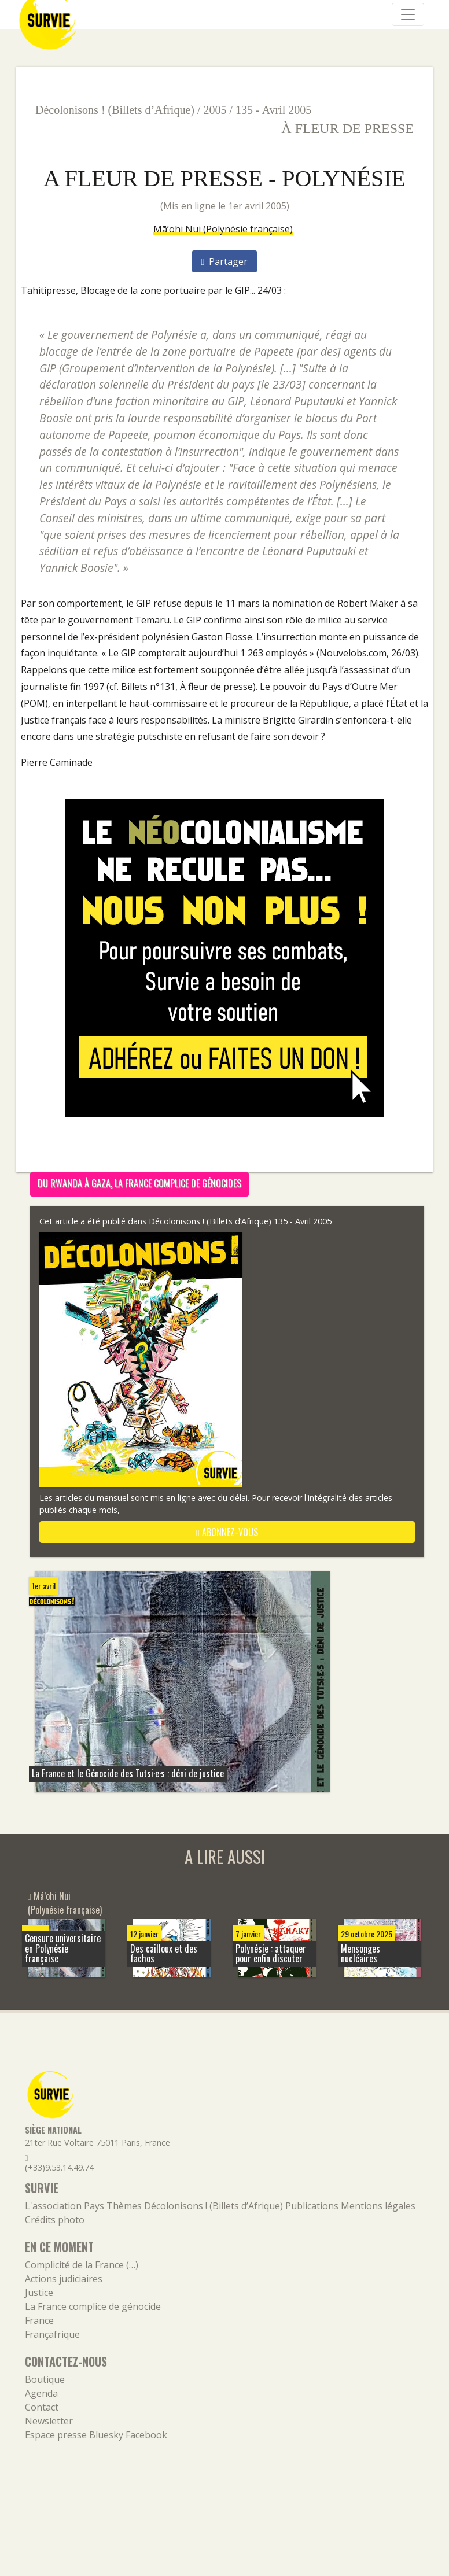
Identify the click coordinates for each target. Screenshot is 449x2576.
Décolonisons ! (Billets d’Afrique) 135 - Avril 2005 (240, 1221)
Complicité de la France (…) (81, 2264)
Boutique (45, 2379)
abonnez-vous (227, 1532)
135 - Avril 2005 (273, 110)
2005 (215, 110)
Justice (39, 2292)
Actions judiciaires (63, 2278)
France (39, 2320)
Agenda (41, 2393)
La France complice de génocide (93, 2306)
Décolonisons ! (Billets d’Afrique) (114, 110)
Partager (224, 261)
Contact (41, 2407)
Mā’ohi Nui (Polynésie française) (223, 229)
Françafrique (52, 2334)
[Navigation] (408, 14)
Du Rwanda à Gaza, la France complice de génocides (139, 1183)
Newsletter (49, 2421)
